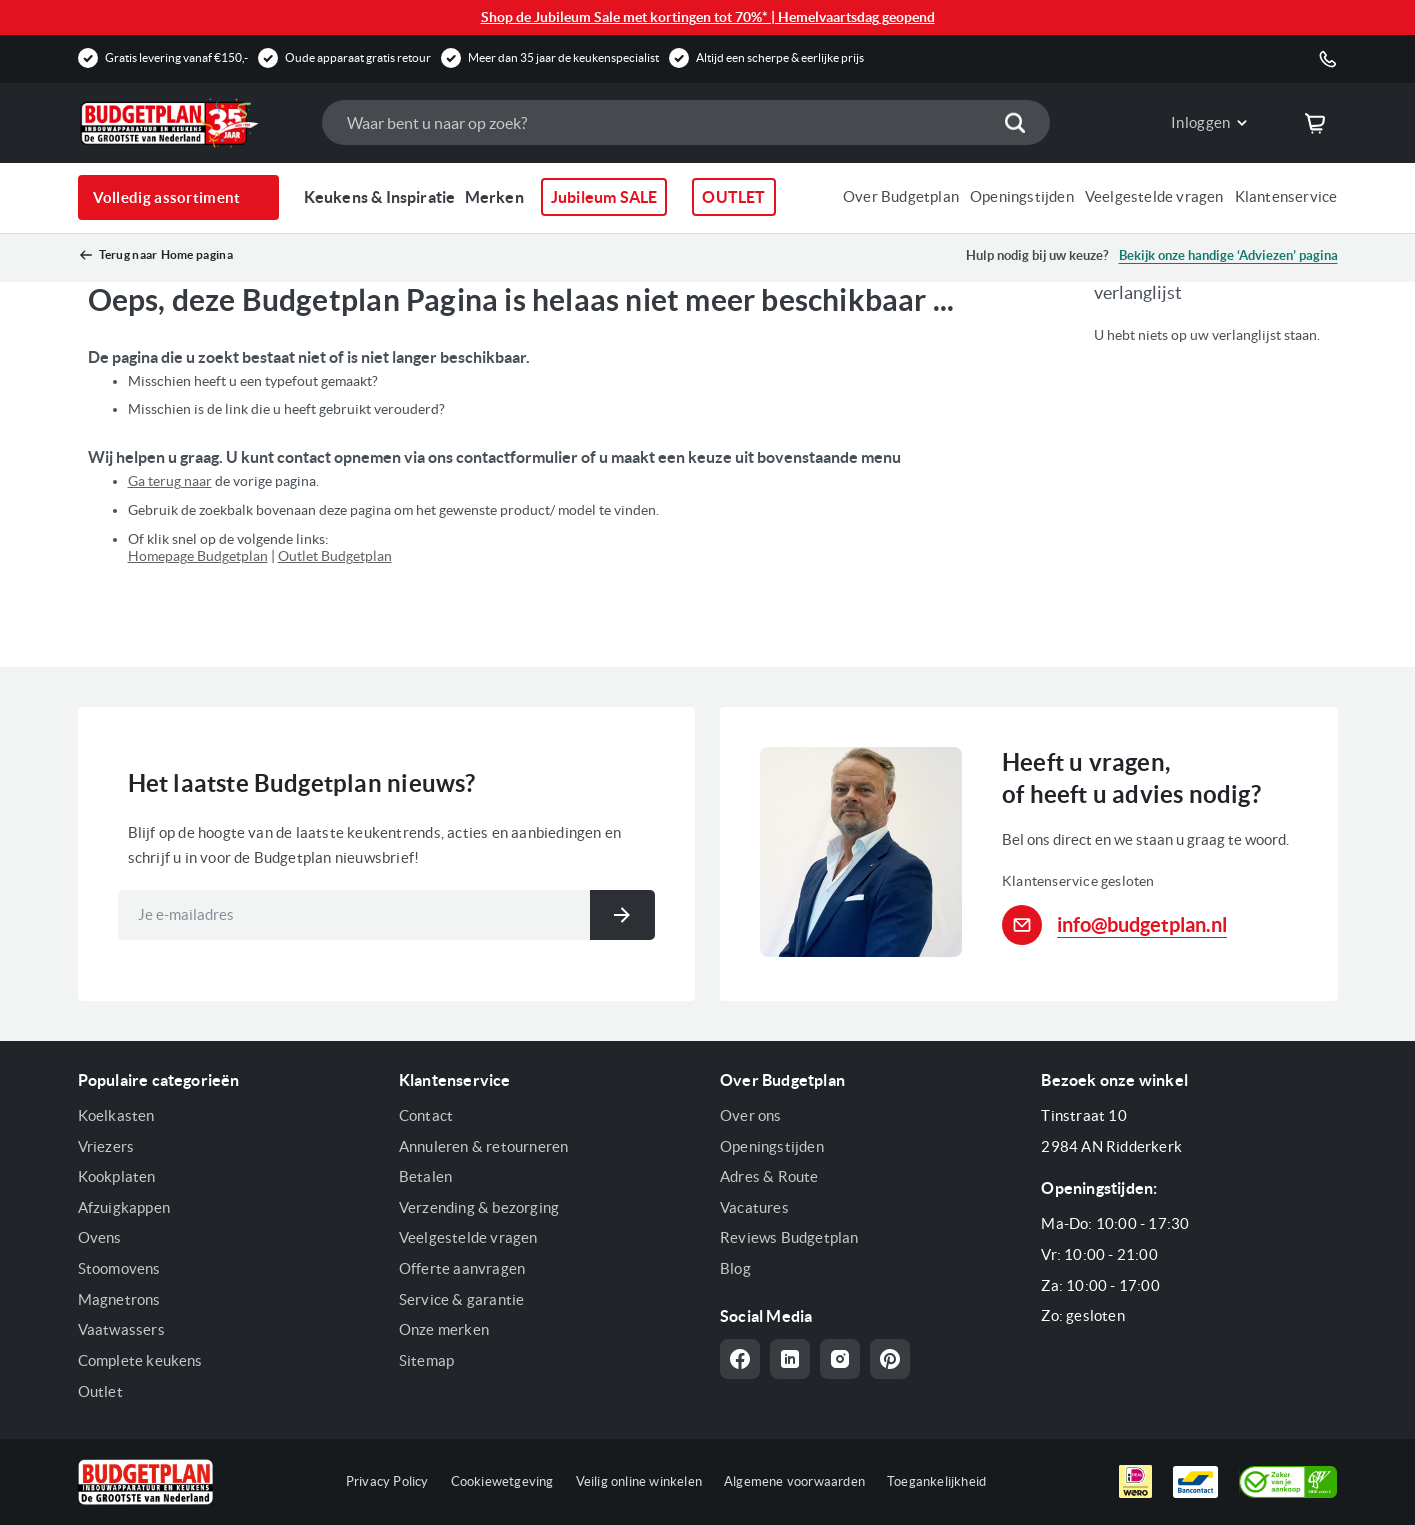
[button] (1193, 123)
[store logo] (190, 123)
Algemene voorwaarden (794, 1481)
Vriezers (106, 1146)
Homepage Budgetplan (198, 556)
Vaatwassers (121, 1329)
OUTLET (733, 197)
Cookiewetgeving (502, 1481)
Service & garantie (462, 1299)
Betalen (425, 1176)
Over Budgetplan (901, 196)
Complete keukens (140, 1360)
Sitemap (426, 1360)
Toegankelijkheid (936, 1481)
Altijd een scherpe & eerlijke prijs (780, 57)
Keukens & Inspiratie (380, 197)
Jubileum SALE (604, 197)
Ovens (100, 1237)
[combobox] (686, 122)
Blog (735, 1268)
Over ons (751, 1115)
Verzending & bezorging (479, 1207)
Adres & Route (769, 1176)
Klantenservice (1286, 196)
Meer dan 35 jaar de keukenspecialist (563, 57)
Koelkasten (116, 1115)
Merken (494, 197)
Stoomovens (119, 1268)
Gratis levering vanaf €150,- (176, 57)
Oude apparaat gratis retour (358, 57)
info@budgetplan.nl (1142, 924)
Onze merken (444, 1329)
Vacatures (754, 1207)
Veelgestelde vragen (1154, 196)
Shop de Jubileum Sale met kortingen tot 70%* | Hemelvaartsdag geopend (708, 17)
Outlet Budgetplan (335, 556)
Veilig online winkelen (639, 1481)
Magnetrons (119, 1299)
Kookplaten (117, 1176)
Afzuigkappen (124, 1207)
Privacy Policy (387, 1481)
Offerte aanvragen (462, 1268)
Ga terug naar (170, 481)
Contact (426, 1115)
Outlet (100, 1391)
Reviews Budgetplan (789, 1237)
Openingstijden (1022, 196)
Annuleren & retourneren (484, 1146)
